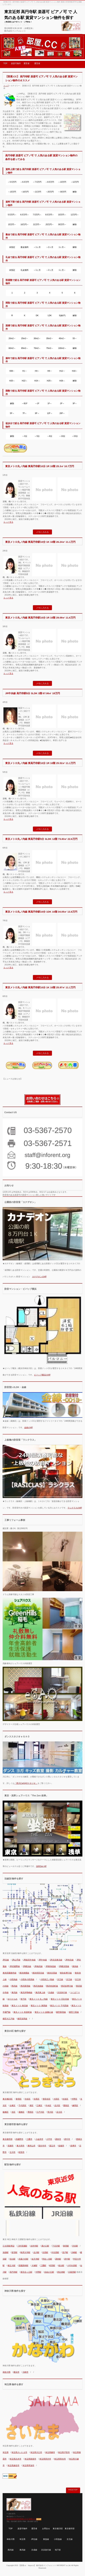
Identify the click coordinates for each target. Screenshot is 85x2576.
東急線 (75, 1966)
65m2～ (24, 348)
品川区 (57, 2105)
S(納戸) (62, 315)
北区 (13, 2112)
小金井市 (39, 2139)
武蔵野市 (19, 2139)
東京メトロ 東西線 (39, 2005)
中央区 (48, 2105)
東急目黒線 (52, 1973)
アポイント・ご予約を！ (23, 22)
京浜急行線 (62, 1992)
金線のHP (28, 1427)
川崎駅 (74, 2252)
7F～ (24, 413)
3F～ (75, 403)
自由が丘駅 (49, 2272)
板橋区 (6, 2112)
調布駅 (58, 2259)
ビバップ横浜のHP (42, 1375)
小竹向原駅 (72, 2265)
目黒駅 (45, 2252)
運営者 (26, 63)
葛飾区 (21, 2112)
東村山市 (31, 2146)
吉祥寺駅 (34, 2246)
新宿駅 (66, 2246)
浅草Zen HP (41, 1866)
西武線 (14, 1986)
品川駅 (36, 2252)
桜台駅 (61, 2265)
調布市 (58, 2139)
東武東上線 (40, 1992)
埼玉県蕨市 (50, 2452)
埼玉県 (6, 2452)
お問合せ (46, 2528)
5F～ (12, 413)
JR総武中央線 (29, 1960)
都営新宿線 (61, 2012)
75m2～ (49, 348)
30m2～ (37, 338)
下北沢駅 (56, 2246)
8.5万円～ (49, 215)
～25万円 (50, 192)
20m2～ (12, 338)
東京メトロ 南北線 (19, 2005)
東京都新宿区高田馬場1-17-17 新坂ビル (21, 2519)
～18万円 (25, 192)
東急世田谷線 (38, 1973)
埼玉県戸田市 (64, 2452)
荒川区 (50, 2112)
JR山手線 (16, 1960)
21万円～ (37, 224)
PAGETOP (73, 2490)
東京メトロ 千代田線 (59, 2005)
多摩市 (73, 2146)
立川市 (12, 2152)
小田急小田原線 (27, 1979)
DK (37, 315)
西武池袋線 (38, 1986)
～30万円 (62, 192)
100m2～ (62, 348)
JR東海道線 (51, 1966)
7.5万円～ (37, 215)
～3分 (24, 436)
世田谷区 (46, 2099)
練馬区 (75, 2105)
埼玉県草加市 (28, 2465)
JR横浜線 (27, 1966)
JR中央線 (43, 1960)
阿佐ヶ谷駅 (47, 2259)
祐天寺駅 (35, 2259)
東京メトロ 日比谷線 (60, 1999)
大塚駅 (34, 2265)
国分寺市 (42, 2146)
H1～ (24, 371)
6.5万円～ (24, 215)
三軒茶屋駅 (22, 2246)
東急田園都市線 (9, 1973)
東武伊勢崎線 (26, 1992)
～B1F (24, 403)
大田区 (56, 2099)
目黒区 (36, 2099)
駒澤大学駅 (25, 2252)
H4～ (37, 371)
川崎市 (25, 2372)
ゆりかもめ (12, 1999)
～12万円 (75, 182)
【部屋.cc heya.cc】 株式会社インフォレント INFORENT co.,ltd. (44, 2565)
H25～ (49, 381)
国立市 (52, 2146)
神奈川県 (6, 2372)
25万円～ (50, 224)
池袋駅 (6, 2252)
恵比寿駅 (61, 2272)
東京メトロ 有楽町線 (22, 2012)
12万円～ (75, 215)
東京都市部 (7, 2139)
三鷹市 (29, 2139)
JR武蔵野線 (14, 1966)
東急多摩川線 (66, 1973)
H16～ (74, 371)
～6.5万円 (24, 182)
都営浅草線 (22, 2019)
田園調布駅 (23, 2265)
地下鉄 (23, 1999)
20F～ (62, 413)
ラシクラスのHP (74, 1508)
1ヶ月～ (62, 247)
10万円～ (62, 215)
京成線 (51, 1992)
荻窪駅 (14, 2252)
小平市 (49, 2139)
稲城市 (61, 2146)
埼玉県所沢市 (45, 2459)
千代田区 (22, 2105)
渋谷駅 (75, 2246)
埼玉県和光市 (60, 2459)
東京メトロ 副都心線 (44, 2012)
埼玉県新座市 (30, 2459)
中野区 (74, 2099)
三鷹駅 (43, 2265)
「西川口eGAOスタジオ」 (26, 1783)
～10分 (62, 436)
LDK (50, 315)
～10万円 (62, 182)
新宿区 (19, 2099)
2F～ (62, 403)
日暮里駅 (72, 2272)
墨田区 (30, 2112)
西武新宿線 (25, 1986)
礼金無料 (24, 270)
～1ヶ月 (37, 247)
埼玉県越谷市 (13, 2465)
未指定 (12, 247)
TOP (5, 63)
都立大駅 (11, 2265)
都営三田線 (74, 2012)
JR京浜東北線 (56, 1960)
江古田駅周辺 (8, 2246)
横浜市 (16, 2372)
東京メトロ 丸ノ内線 (38, 1999)
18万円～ (25, 224)
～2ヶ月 (49, 247)
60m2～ (12, 348)
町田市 (21, 2152)
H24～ (37, 381)
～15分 (75, 436)
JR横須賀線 (64, 1966)
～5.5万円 (12, 182)
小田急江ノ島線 (47, 1979)
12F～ (49, 413)
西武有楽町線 (52, 1986)
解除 (75, 192)
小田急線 (13, 1979)
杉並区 (65, 2099)
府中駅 (67, 2259)
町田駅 (52, 2265)
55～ (75, 338)
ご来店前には (9, 22)
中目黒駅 (55, 2252)
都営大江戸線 (8, 2019)
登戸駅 (65, 2252)
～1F (37, 403)
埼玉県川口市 (36, 2452)
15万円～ (12, 224)
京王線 (60, 1979)
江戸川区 (40, 2112)
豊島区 (66, 2105)
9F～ (37, 413)
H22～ (24, 381)
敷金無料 (24, 247)
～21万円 (37, 192)
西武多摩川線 (67, 1986)
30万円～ (62, 224)
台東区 (12, 2105)
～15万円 (12, 192)
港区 (31, 2105)
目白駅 (12, 2259)
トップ (6, 86)
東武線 (14, 1992)
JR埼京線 (69, 1960)
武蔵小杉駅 (23, 2259)
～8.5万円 (49, 182)
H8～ (49, 371)
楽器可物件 (16, 63)
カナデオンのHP (39, 1276)
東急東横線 (24, 1973)
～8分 (49, 436)
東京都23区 (8, 2099)
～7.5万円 (37, 182)
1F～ (49, 403)
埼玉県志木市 (15, 2459)
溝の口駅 (45, 2246)
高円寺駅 (13, 2272)
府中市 (67, 2139)
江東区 (39, 2105)
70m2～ (37, 348)
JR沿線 (6, 1960)
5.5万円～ (12, 215)
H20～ (12, 381)
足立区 (59, 2112)
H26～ (62, 381)
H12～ (62, 371)
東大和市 (20, 2146)
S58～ (12, 371)
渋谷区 (27, 2099)
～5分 (37, 436)
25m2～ (24, 338)
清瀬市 (10, 2146)
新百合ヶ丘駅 (26, 2272)
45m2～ (62, 338)
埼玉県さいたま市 (19, 2452)
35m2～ (49, 338)
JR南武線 (38, 1966)
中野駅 (38, 2272)
